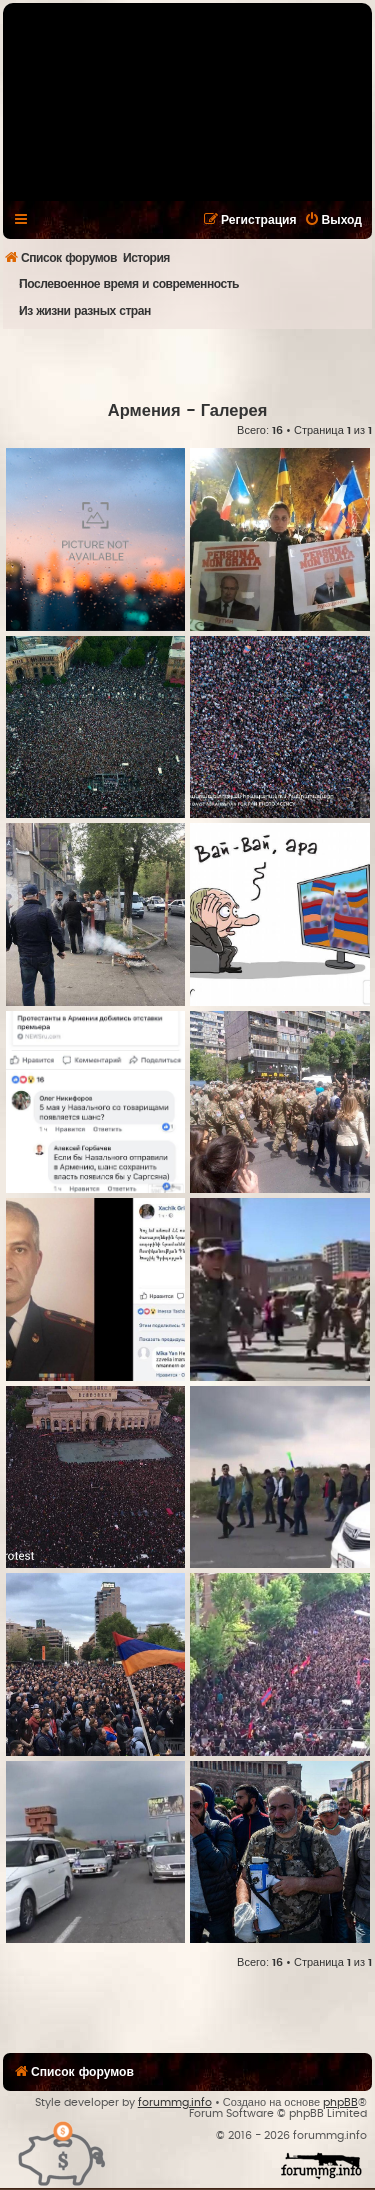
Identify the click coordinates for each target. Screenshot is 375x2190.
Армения (144, 411)
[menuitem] (333, 220)
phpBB (340, 2102)
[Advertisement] (189, 364)
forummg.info (175, 2102)
